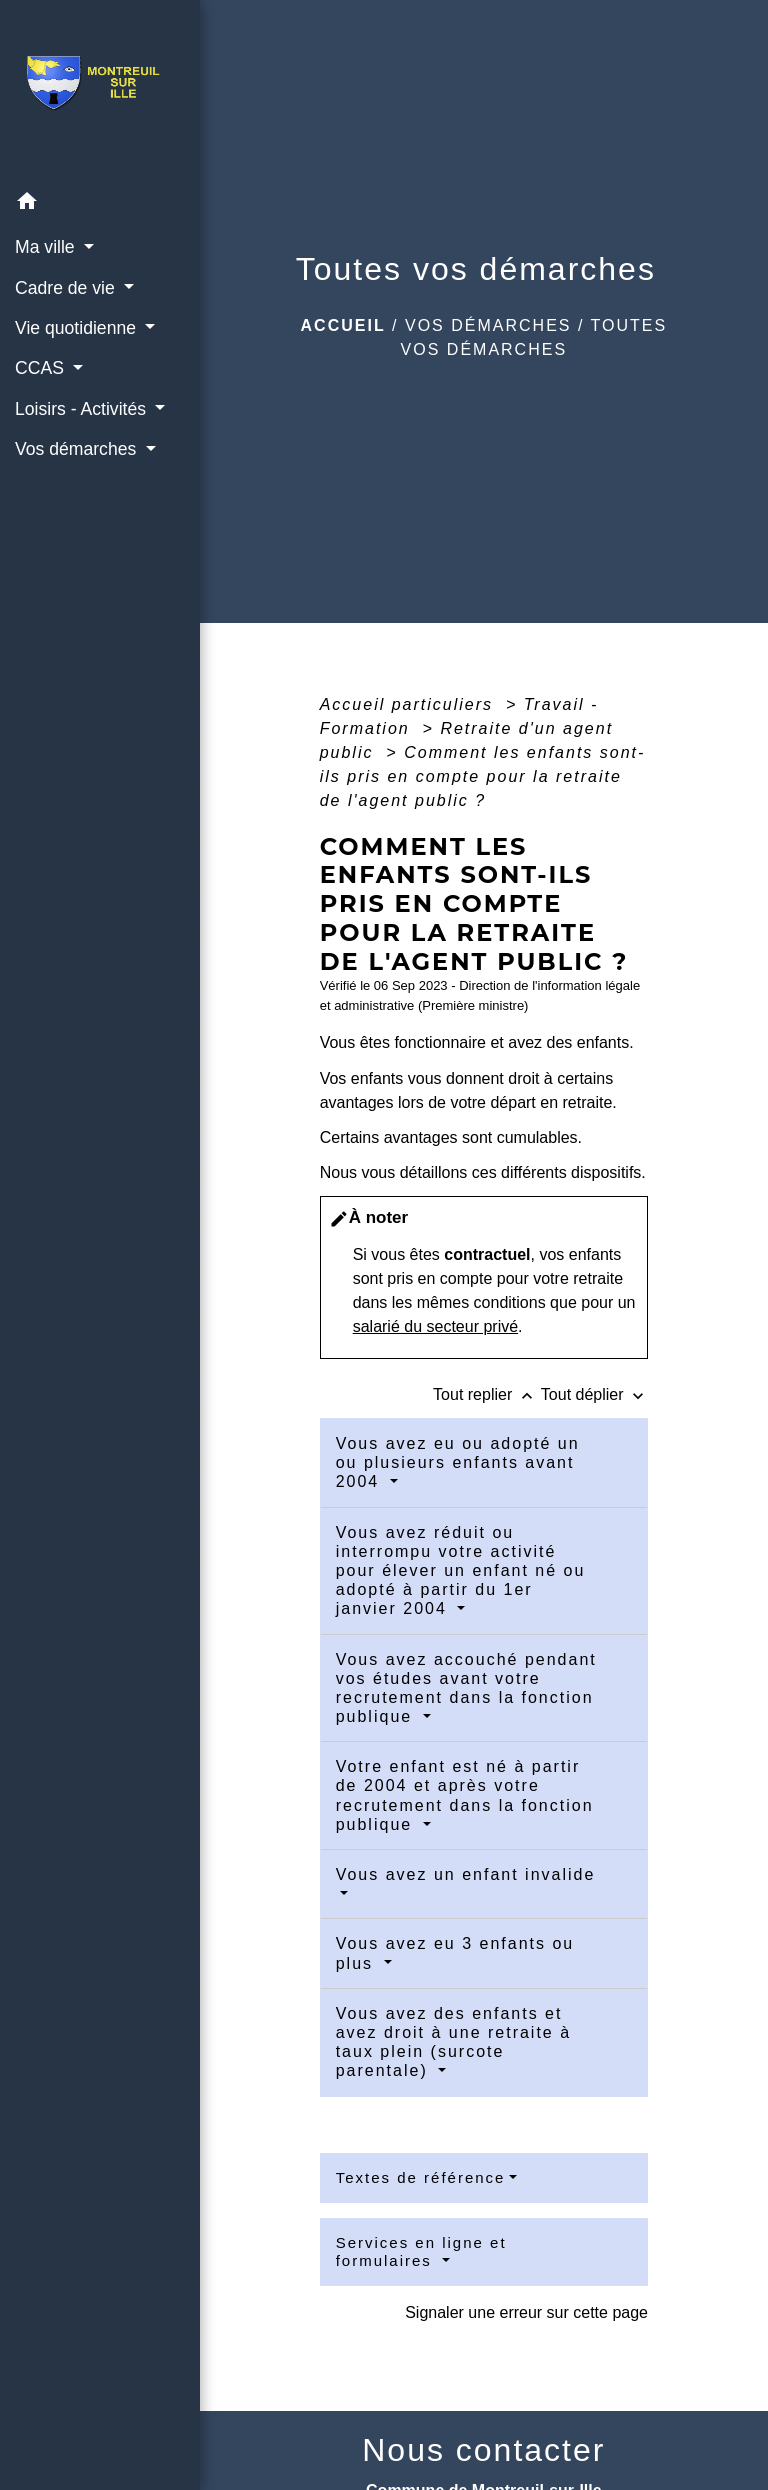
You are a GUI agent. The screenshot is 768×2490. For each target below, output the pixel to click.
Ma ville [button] (47, 247)
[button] (100, 204)
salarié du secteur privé (435, 1326)
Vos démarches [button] (78, 449)
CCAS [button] (42, 368)
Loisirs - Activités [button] (83, 409)
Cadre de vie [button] (67, 288)
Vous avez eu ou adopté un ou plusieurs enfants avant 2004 (458, 1462)
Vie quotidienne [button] (78, 328)
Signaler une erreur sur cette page (526, 2312)
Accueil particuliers (410, 704)
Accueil (343, 325)
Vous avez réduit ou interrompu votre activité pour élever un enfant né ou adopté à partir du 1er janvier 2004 (461, 1571)
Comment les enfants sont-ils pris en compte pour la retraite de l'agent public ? (483, 776)
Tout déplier (594, 1394)
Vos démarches (488, 325)
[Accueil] (100, 91)
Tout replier (487, 1394)
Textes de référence (421, 2177)
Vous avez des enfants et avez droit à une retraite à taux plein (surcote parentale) (453, 2042)
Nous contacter (483, 2450)
